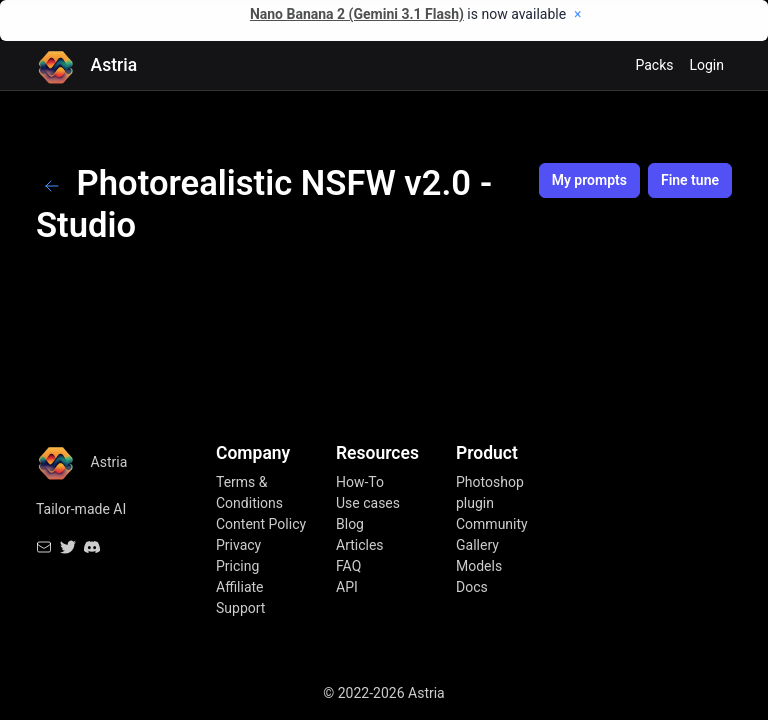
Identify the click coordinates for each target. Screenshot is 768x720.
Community (492, 524)
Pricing (237, 566)
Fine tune (690, 180)
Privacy (238, 545)
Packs (654, 65)
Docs (472, 587)
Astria (86, 65)
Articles (360, 545)
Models (479, 566)
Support (240, 608)
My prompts (589, 180)
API (347, 587)
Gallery (477, 545)
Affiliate (240, 587)
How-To (360, 482)
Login (706, 65)
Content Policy (261, 524)
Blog (350, 524)
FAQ (348, 566)
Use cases (368, 503)
